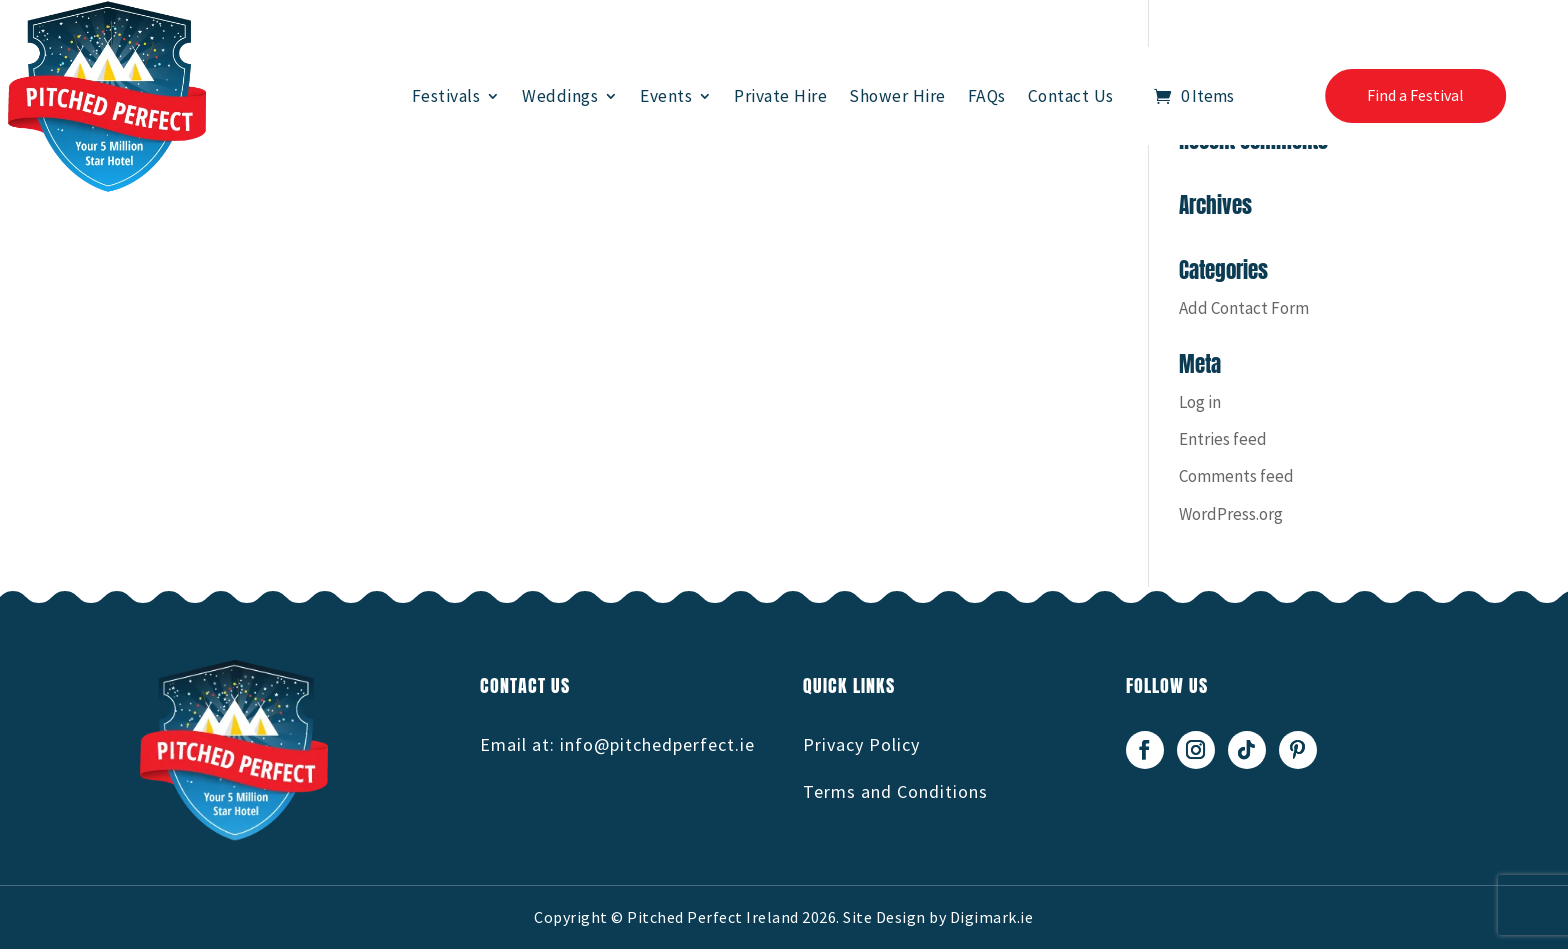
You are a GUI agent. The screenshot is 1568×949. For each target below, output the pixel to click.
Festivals (446, 96)
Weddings (560, 96)
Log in (1200, 402)
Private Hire (780, 96)
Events (666, 96)
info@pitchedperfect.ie (657, 744)
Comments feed (1236, 476)
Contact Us (1071, 96)
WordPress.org (1231, 514)
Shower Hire (897, 96)
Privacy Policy (861, 744)
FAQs (987, 96)
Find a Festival (1415, 95)
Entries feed (1223, 439)
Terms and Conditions (895, 791)
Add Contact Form (1244, 308)
